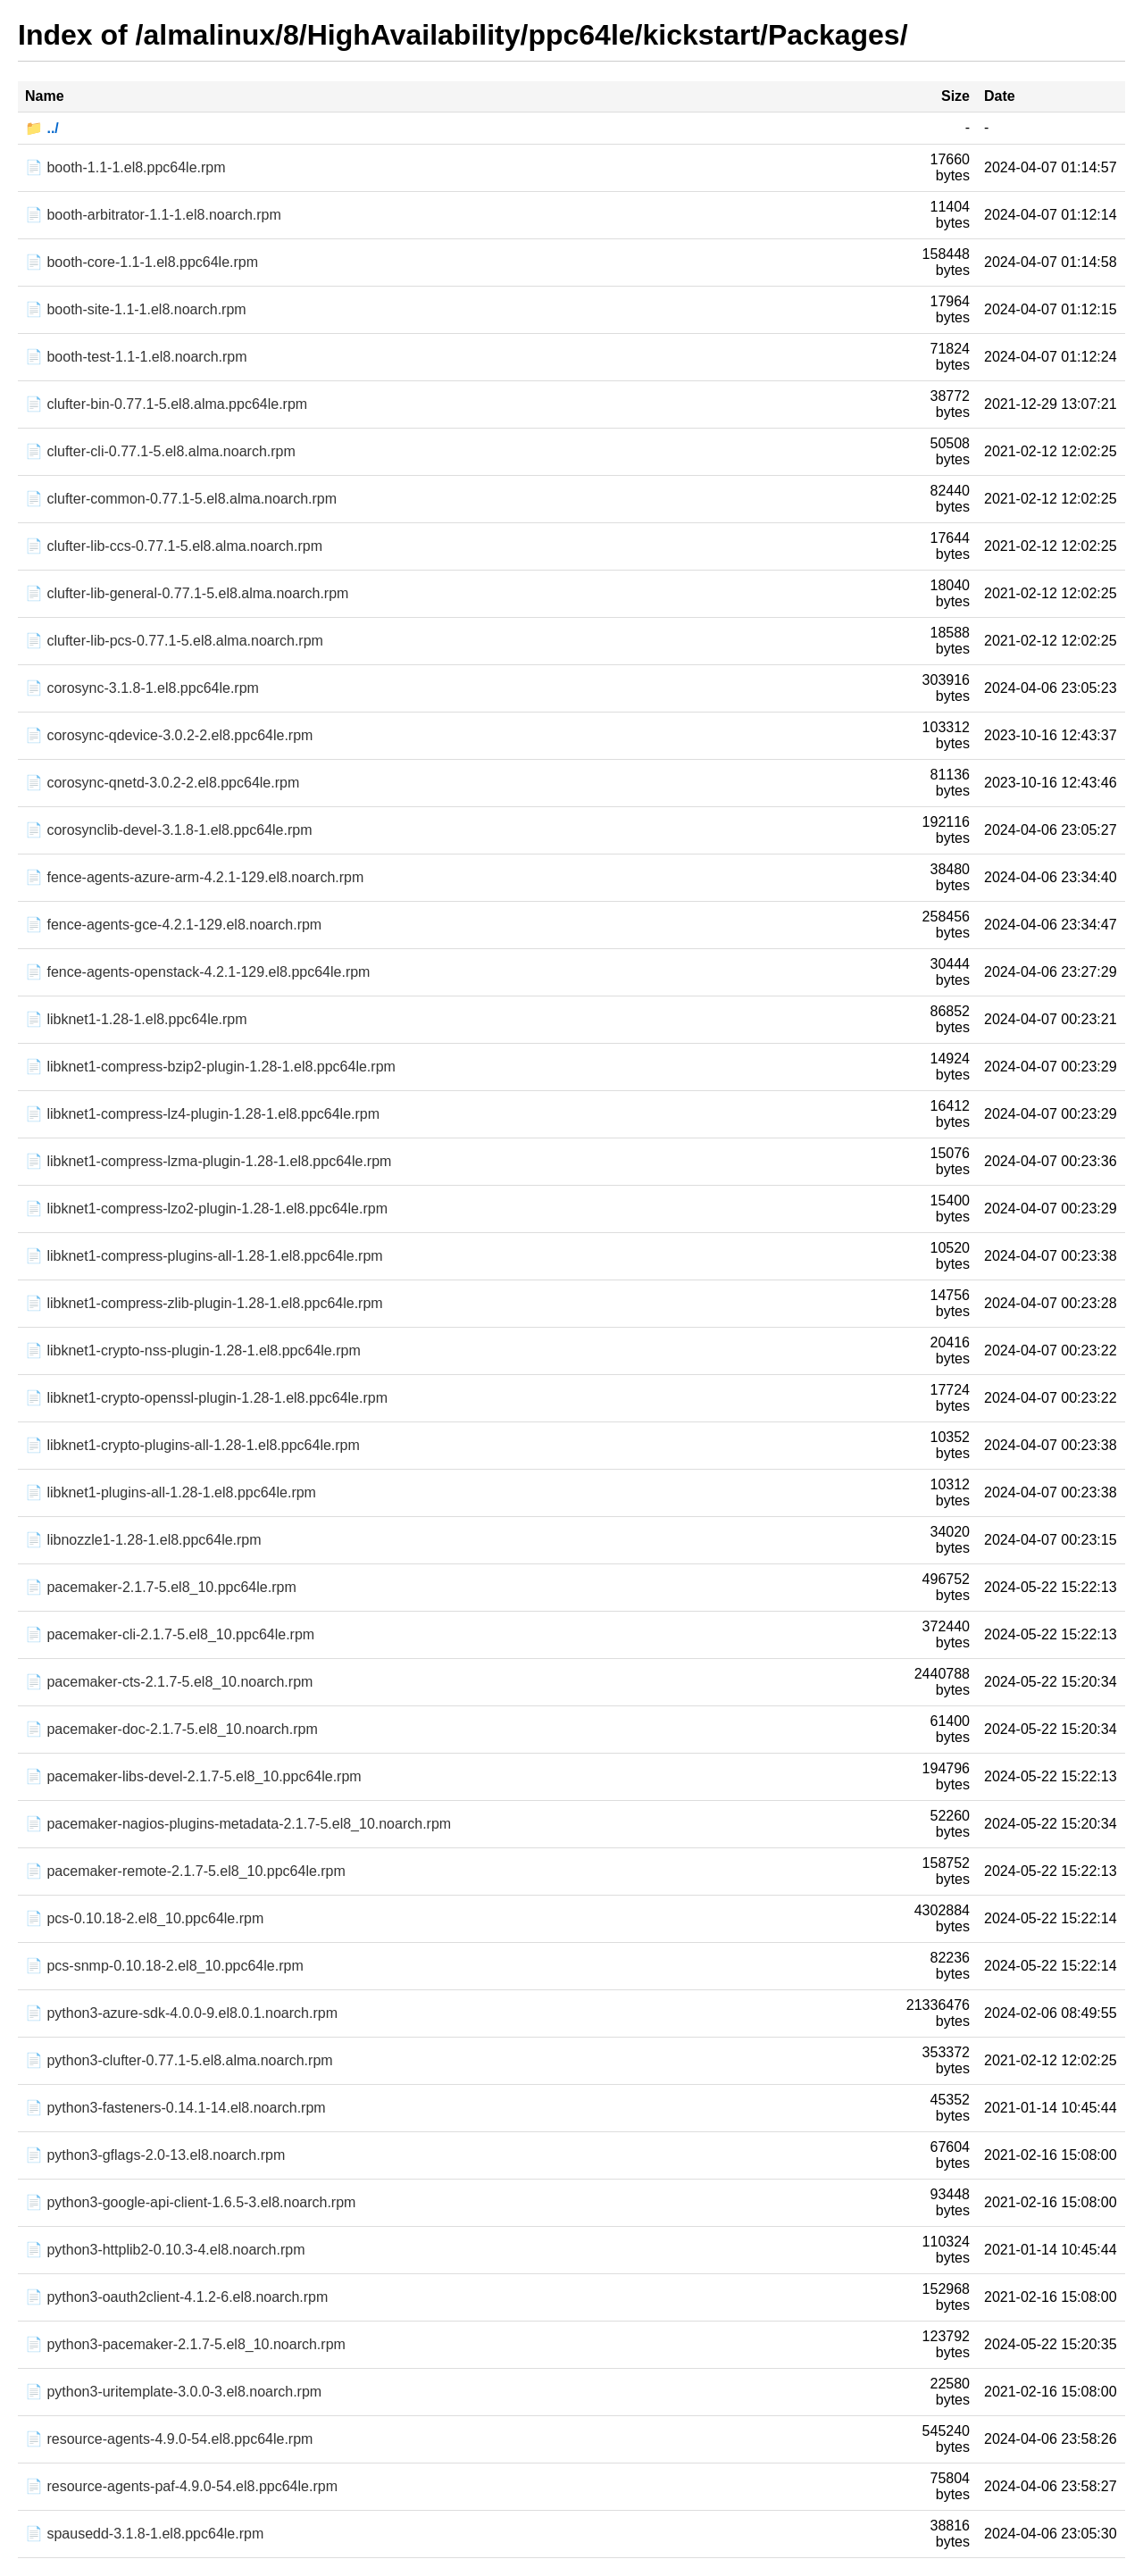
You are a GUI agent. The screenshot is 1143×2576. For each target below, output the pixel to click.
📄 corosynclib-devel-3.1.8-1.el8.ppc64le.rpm (168, 830)
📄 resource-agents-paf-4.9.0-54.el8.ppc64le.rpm (181, 2486)
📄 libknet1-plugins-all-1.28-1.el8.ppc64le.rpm (170, 1492)
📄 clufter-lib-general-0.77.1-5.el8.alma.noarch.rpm (186, 593)
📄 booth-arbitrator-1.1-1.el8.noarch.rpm (153, 214)
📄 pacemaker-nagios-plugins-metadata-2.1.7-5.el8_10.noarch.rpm (238, 1823)
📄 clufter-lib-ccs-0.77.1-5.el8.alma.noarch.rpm (173, 546)
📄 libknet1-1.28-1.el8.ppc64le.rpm (136, 1019)
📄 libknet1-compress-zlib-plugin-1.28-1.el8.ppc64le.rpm (204, 1303)
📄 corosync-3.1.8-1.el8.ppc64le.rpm (142, 688)
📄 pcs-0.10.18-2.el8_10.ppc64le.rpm (144, 1918)
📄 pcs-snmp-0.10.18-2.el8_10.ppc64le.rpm (164, 1965)
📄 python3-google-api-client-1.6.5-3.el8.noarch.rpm (190, 2202)
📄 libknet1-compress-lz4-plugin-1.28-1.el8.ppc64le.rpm (202, 1113)
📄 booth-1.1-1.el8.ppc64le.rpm (125, 167)
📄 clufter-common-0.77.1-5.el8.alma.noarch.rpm (181, 498)
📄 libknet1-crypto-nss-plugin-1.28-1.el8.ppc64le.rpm (193, 1350)
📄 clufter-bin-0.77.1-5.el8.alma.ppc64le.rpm (166, 404)
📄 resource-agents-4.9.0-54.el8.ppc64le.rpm (169, 2439)
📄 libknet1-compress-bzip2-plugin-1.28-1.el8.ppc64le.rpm (210, 1066)
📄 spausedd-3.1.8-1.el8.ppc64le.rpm (144, 2533)
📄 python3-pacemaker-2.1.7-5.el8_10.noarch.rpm (185, 2344)
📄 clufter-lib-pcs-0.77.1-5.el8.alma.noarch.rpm (174, 640)
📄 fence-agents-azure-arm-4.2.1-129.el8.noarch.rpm (194, 877)
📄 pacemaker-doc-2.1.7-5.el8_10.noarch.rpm (171, 1729)
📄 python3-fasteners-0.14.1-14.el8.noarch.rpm (175, 2107)
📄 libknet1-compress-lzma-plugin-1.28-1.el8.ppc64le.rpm (208, 1161)
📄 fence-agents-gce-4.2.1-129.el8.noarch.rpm (173, 924)
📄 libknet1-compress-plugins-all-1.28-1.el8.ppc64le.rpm (204, 1255)
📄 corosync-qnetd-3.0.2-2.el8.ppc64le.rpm (162, 782)
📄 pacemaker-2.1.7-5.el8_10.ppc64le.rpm (160, 1587)
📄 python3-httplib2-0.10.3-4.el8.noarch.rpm (165, 2249)
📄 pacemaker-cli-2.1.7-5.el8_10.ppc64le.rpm (169, 1634)
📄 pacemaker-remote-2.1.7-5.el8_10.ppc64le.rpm (185, 1871)
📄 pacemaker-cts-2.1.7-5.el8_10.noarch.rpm (169, 1681)
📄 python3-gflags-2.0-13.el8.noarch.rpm (155, 2155)
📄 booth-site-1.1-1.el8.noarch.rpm (135, 309)
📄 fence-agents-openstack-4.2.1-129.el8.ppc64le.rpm (197, 972)
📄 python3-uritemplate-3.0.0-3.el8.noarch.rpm (173, 2391)
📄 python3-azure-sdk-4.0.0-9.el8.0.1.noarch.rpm (181, 2013)
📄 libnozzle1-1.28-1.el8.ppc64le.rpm (143, 1539)
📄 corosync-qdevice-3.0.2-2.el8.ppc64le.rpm (169, 735)
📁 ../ (42, 128)
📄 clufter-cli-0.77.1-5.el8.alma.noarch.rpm (160, 451)
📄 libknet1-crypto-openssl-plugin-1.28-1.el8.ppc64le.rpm (206, 1397)
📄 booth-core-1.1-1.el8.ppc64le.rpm (141, 262)
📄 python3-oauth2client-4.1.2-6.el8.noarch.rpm (176, 2297)
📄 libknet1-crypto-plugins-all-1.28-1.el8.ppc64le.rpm (192, 1445)
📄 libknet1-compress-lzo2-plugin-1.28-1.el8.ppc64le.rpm (206, 1208)
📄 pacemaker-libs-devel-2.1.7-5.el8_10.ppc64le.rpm (193, 1776)
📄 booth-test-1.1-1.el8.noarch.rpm (136, 356)
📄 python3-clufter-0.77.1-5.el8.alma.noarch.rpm (179, 2060)
